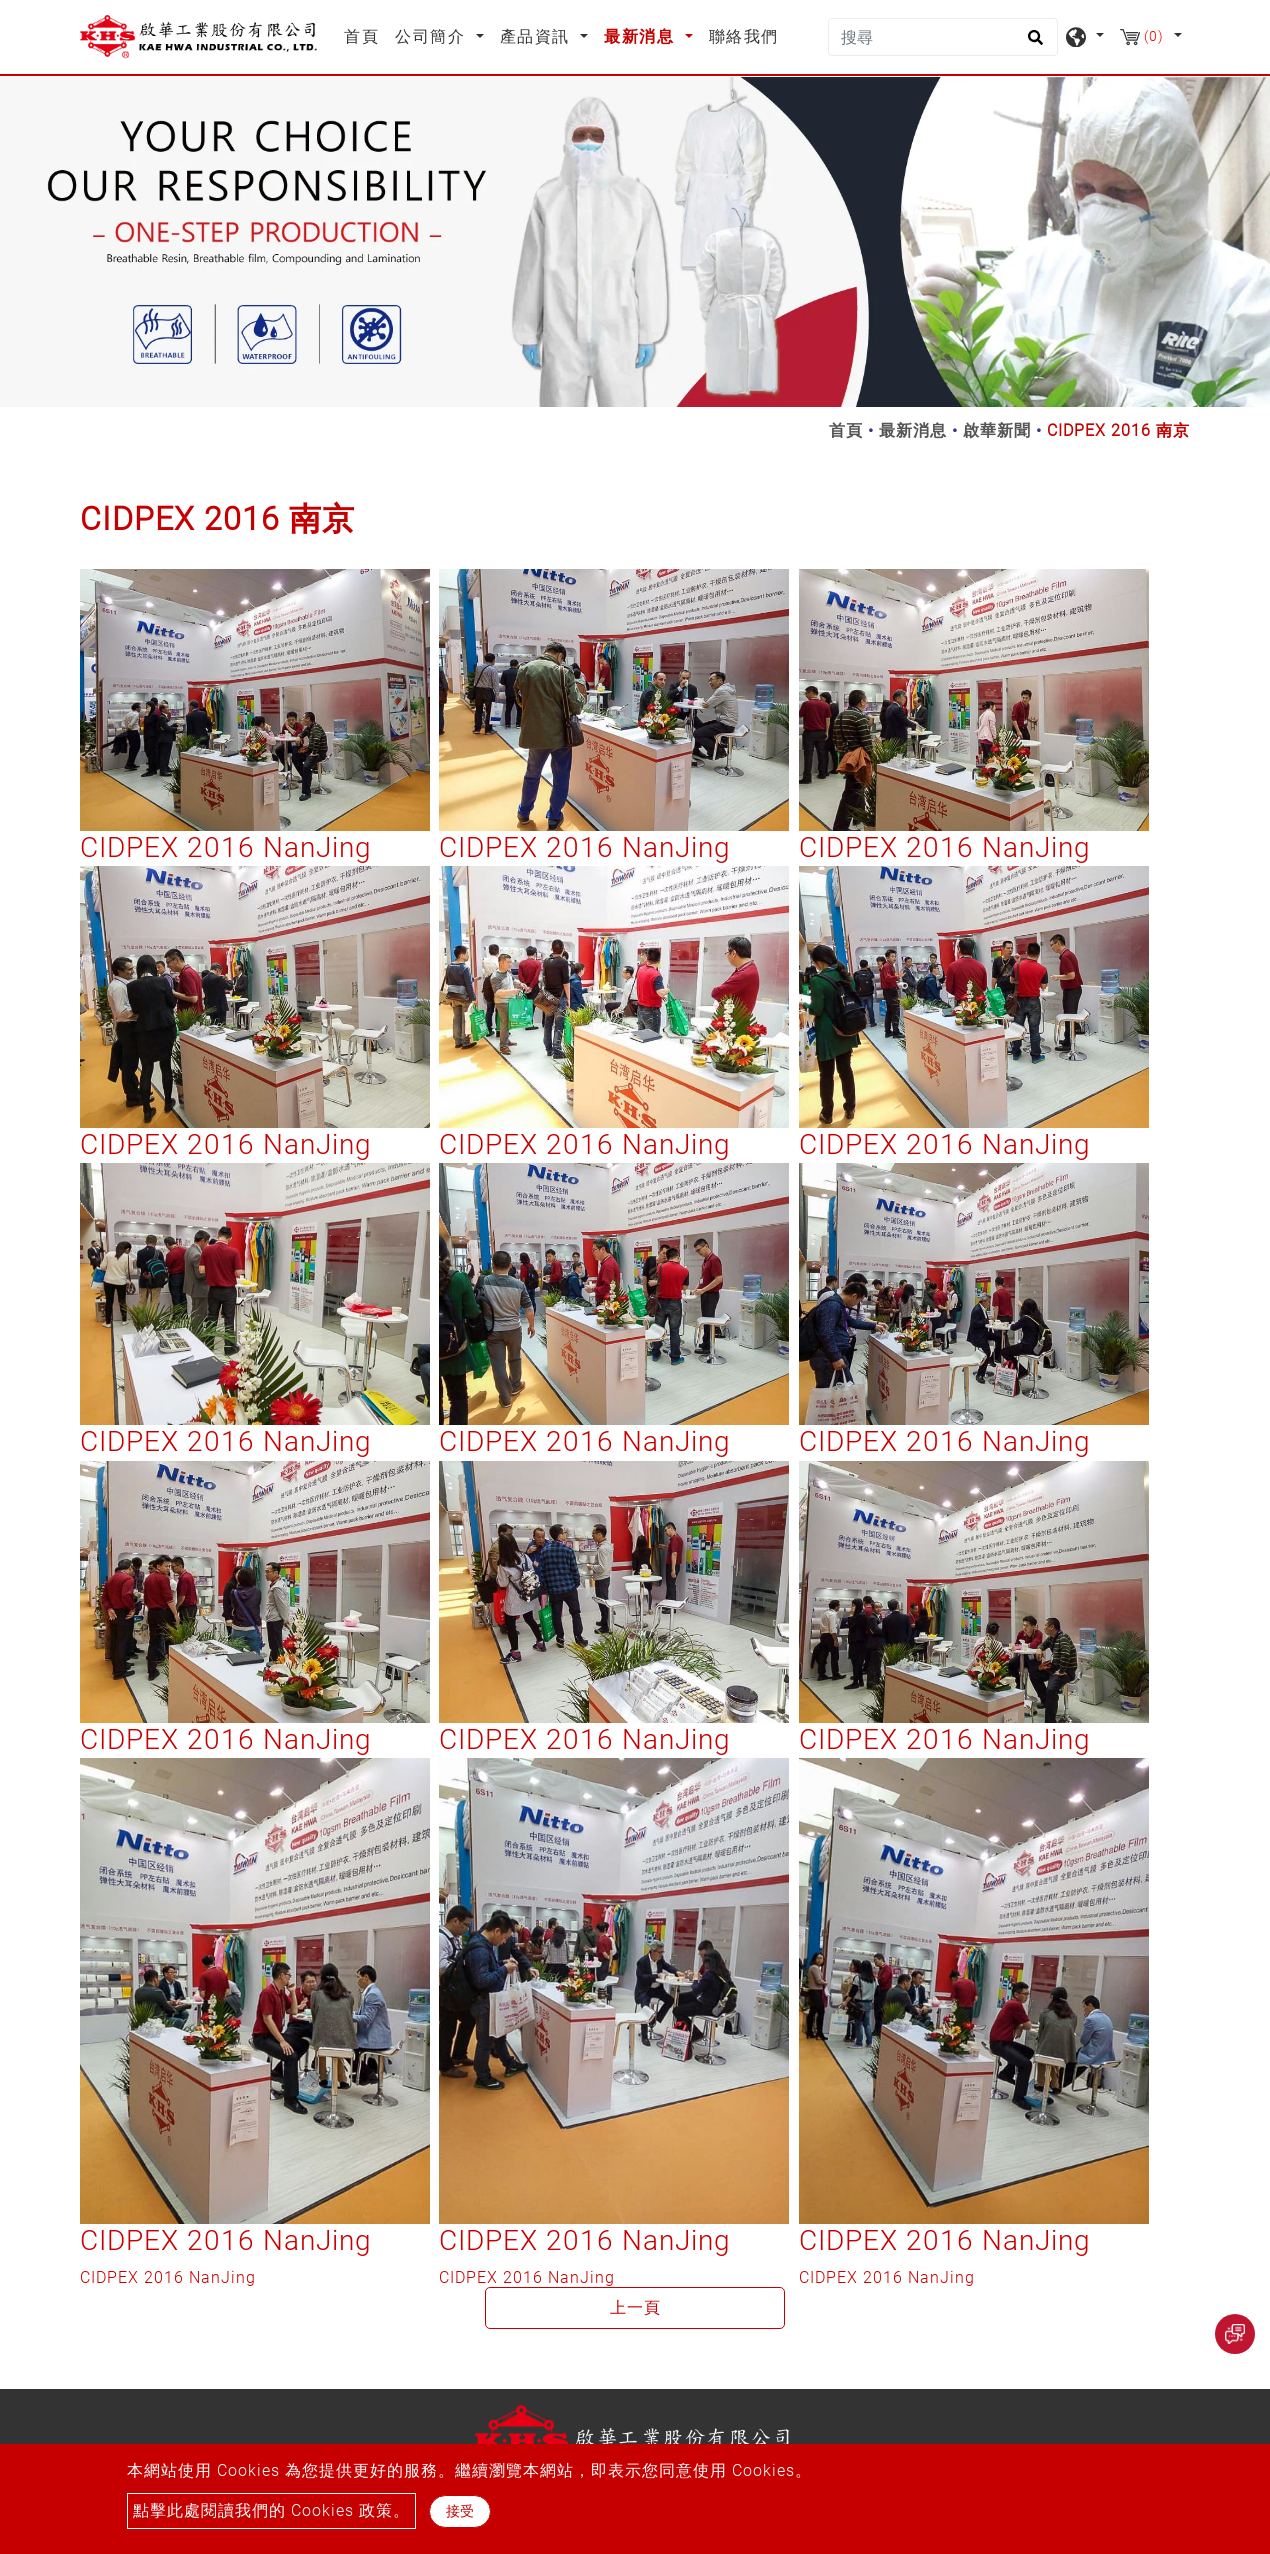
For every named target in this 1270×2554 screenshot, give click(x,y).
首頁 (365, 35)
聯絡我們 (744, 36)
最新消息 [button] (642, 36)
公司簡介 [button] (433, 36)
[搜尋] (943, 37)
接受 (460, 2511)
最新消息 (913, 430)
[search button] (1032, 44)
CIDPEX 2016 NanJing (226, 847)
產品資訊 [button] (538, 36)
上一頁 (635, 2307)
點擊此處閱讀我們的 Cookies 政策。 (271, 2510)
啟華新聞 (997, 430)
